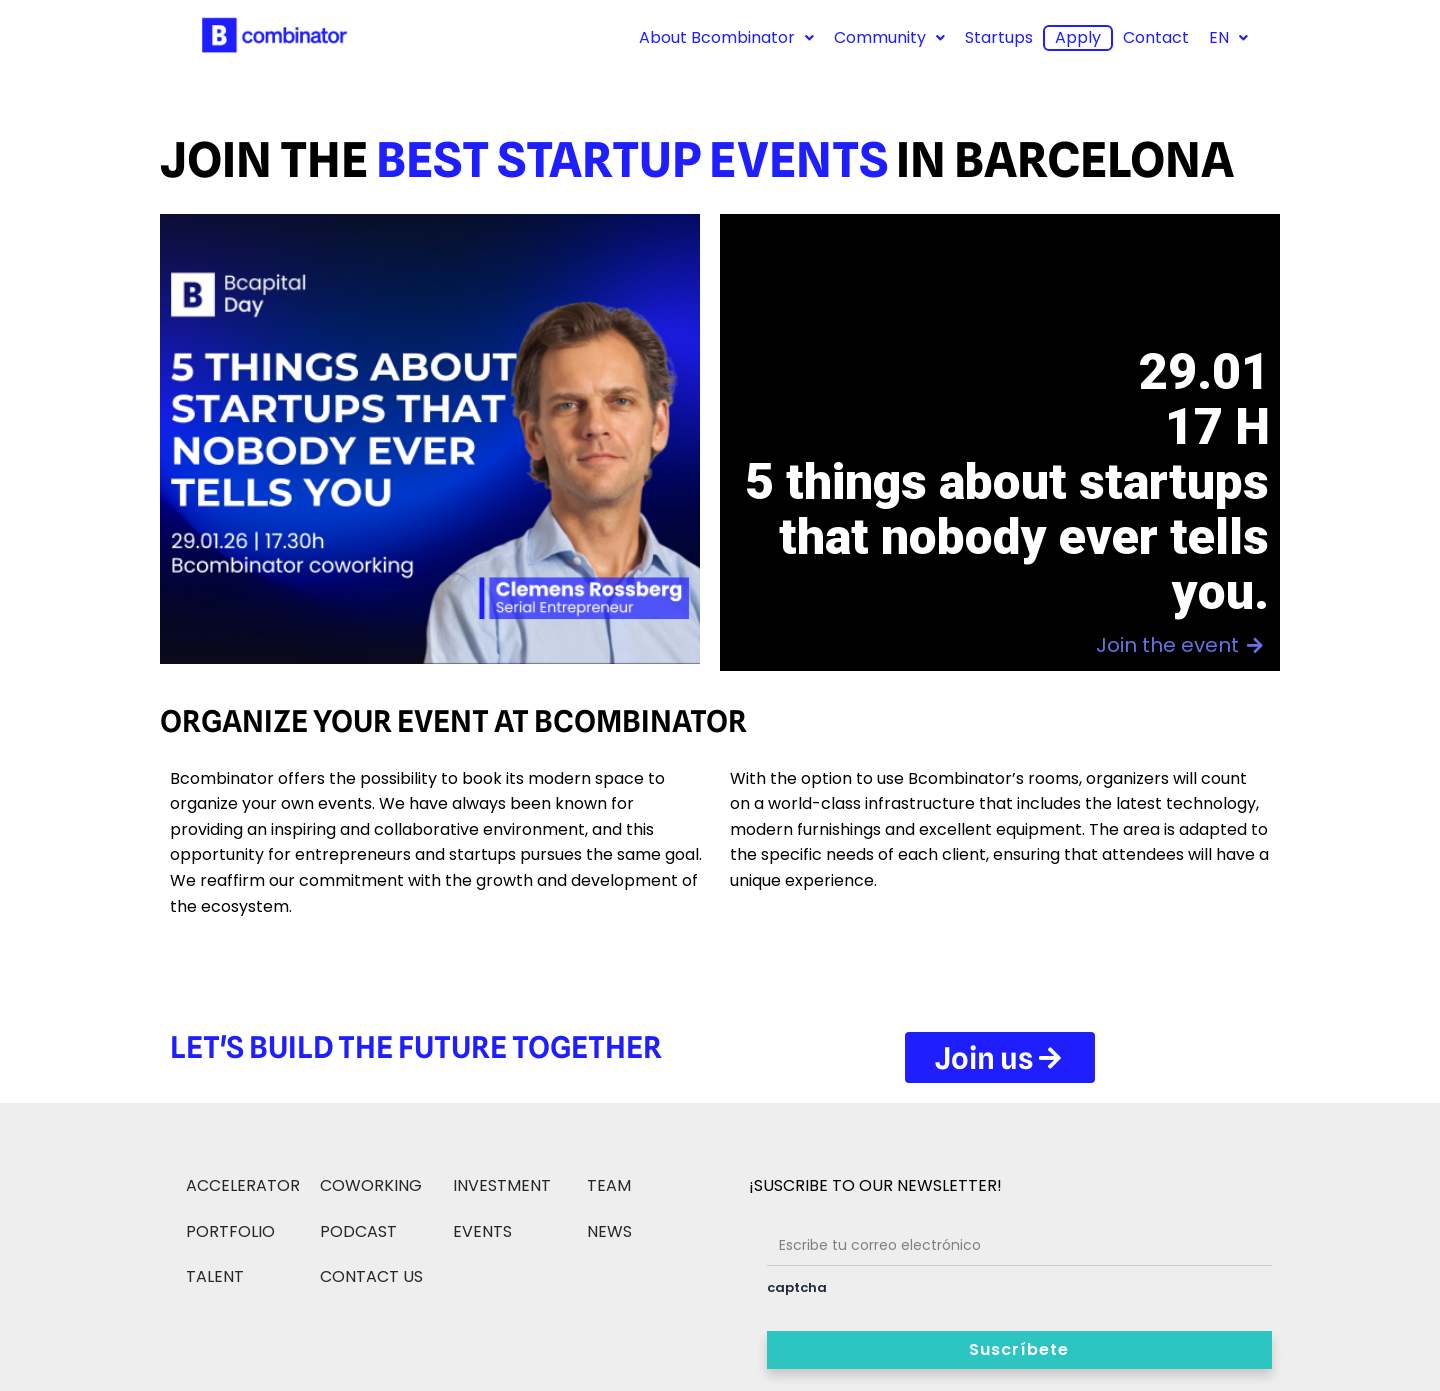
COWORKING (371, 1185)
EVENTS (482, 1231)
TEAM (609, 1185)
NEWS (609, 1231)
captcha (797, 1287)
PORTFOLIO (230, 1231)
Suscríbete (1019, 1349)
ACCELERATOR (243, 1185)
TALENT (215, 1276)
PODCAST (358, 1231)
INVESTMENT (502, 1185)
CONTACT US (371, 1276)
